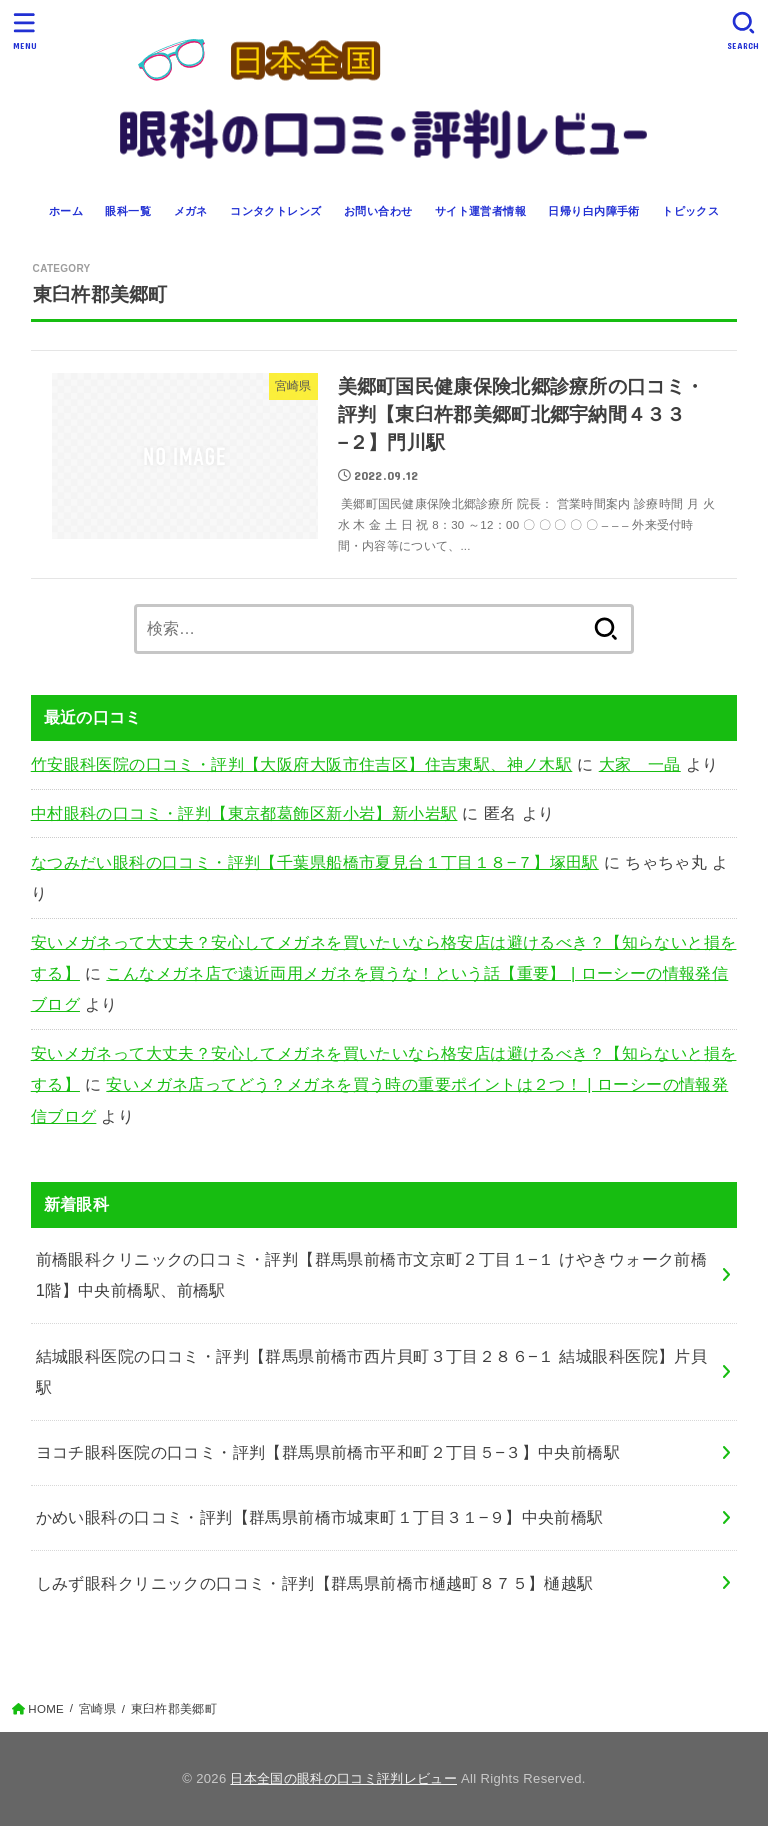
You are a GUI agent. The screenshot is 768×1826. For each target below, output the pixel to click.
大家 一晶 (640, 764)
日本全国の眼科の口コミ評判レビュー (343, 1778)
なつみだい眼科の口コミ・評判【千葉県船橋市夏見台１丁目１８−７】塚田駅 (315, 862)
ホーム (66, 211)
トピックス (690, 211)
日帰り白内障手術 (593, 211)
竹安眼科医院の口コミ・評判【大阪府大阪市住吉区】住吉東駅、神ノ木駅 (302, 764)
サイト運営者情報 (480, 211)
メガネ (191, 211)
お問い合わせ (378, 211)
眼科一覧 (128, 211)
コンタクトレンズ (275, 211)
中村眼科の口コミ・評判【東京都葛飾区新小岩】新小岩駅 (244, 813)
